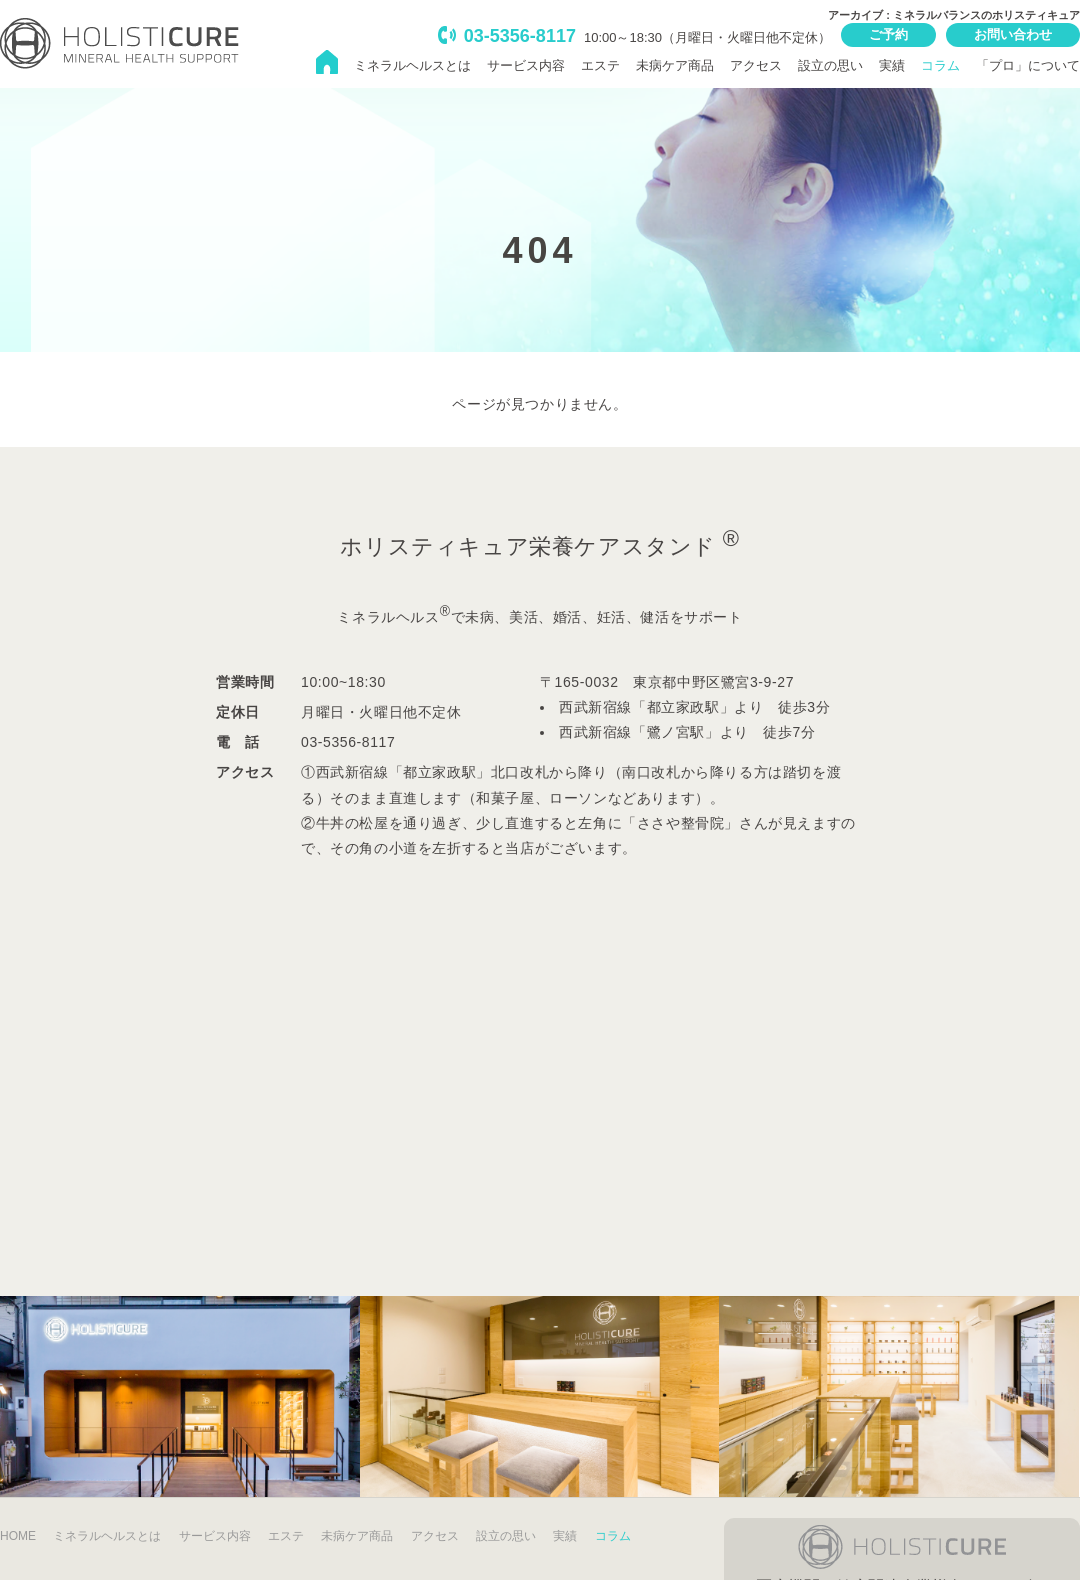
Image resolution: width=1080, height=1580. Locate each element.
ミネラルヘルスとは (412, 65)
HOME (18, 1536)
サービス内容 (526, 65)
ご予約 (888, 34)
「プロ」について (1028, 65)
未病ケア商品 (675, 65)
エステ (600, 65)
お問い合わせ (1013, 34)
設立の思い (830, 65)
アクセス (756, 65)
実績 (892, 65)
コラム (940, 65)
